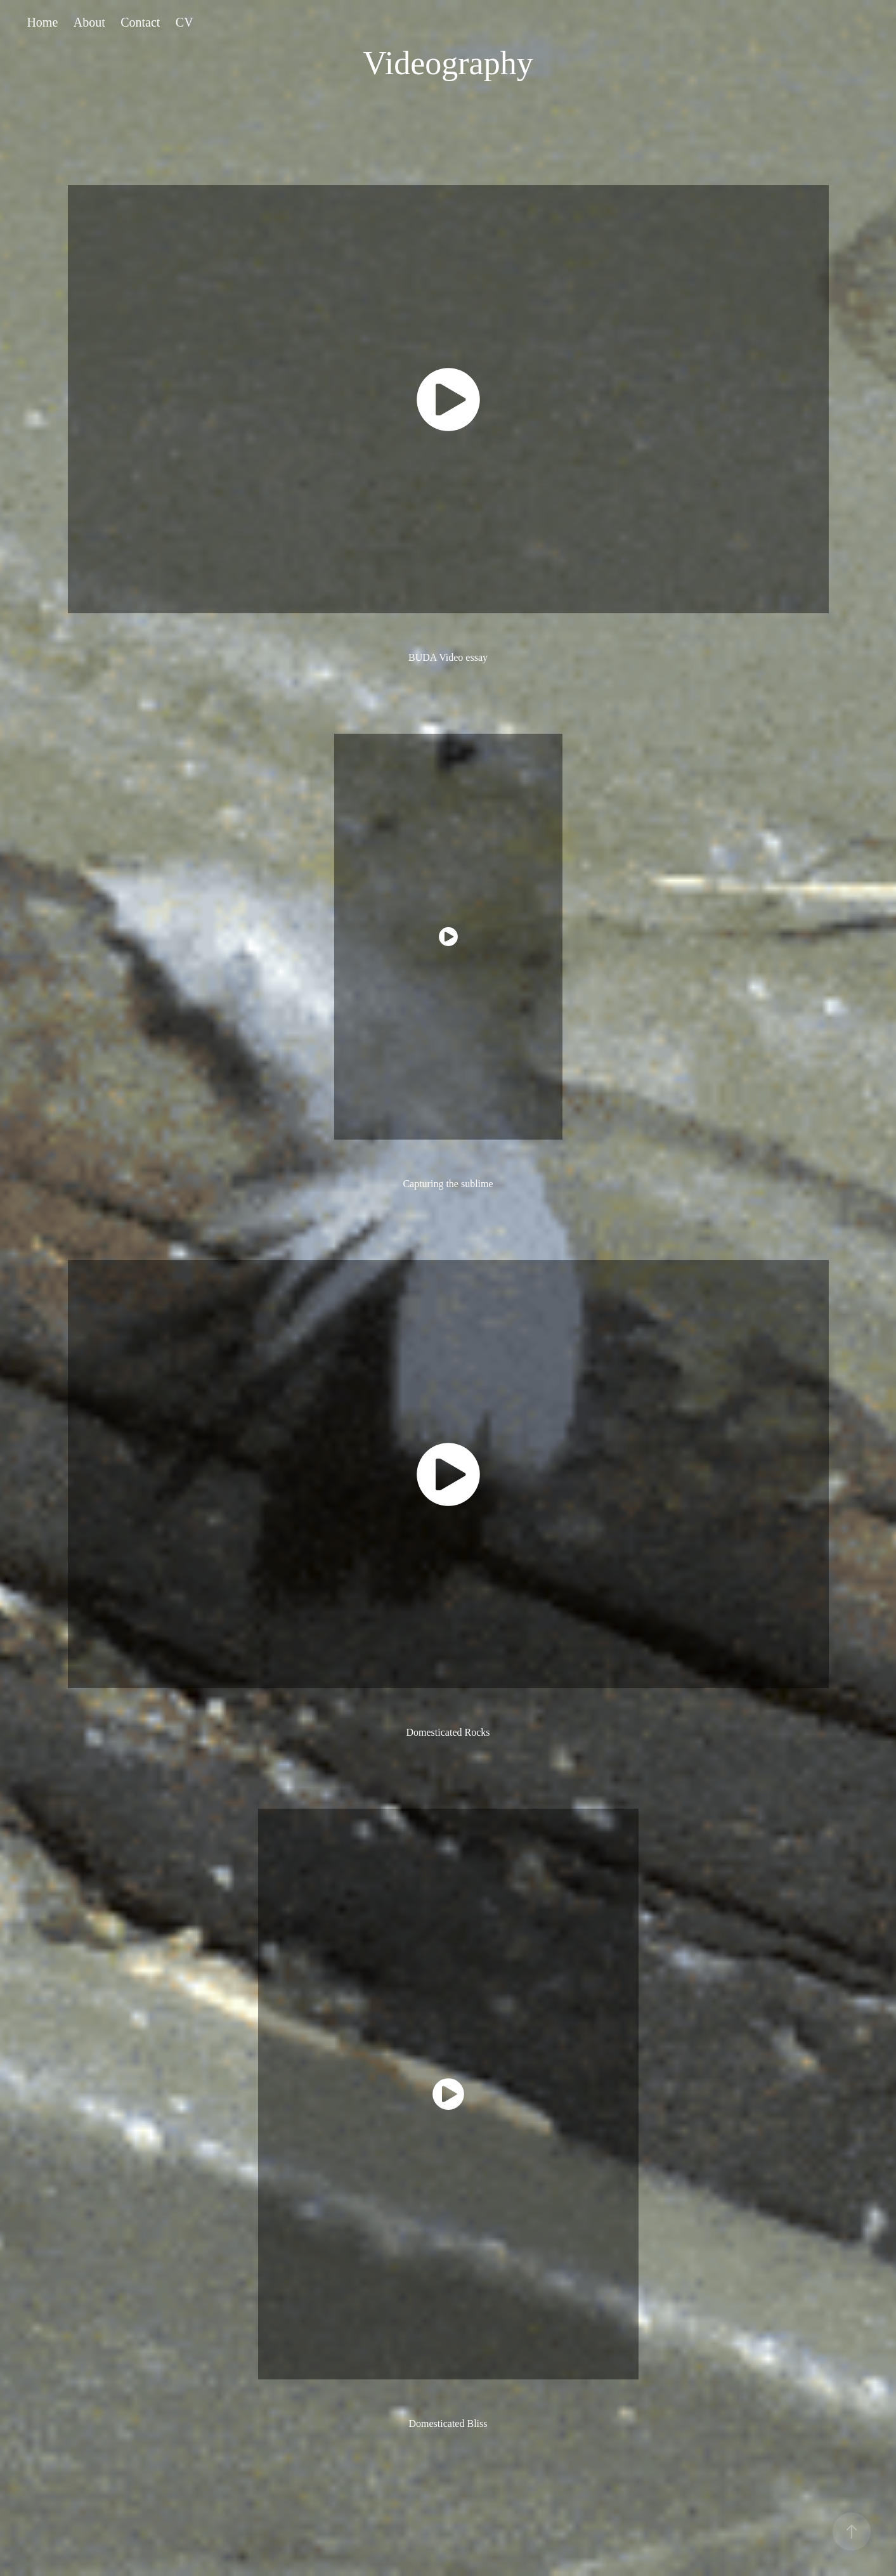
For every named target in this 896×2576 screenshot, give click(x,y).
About (89, 22)
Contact (140, 22)
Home (42, 22)
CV (184, 22)
